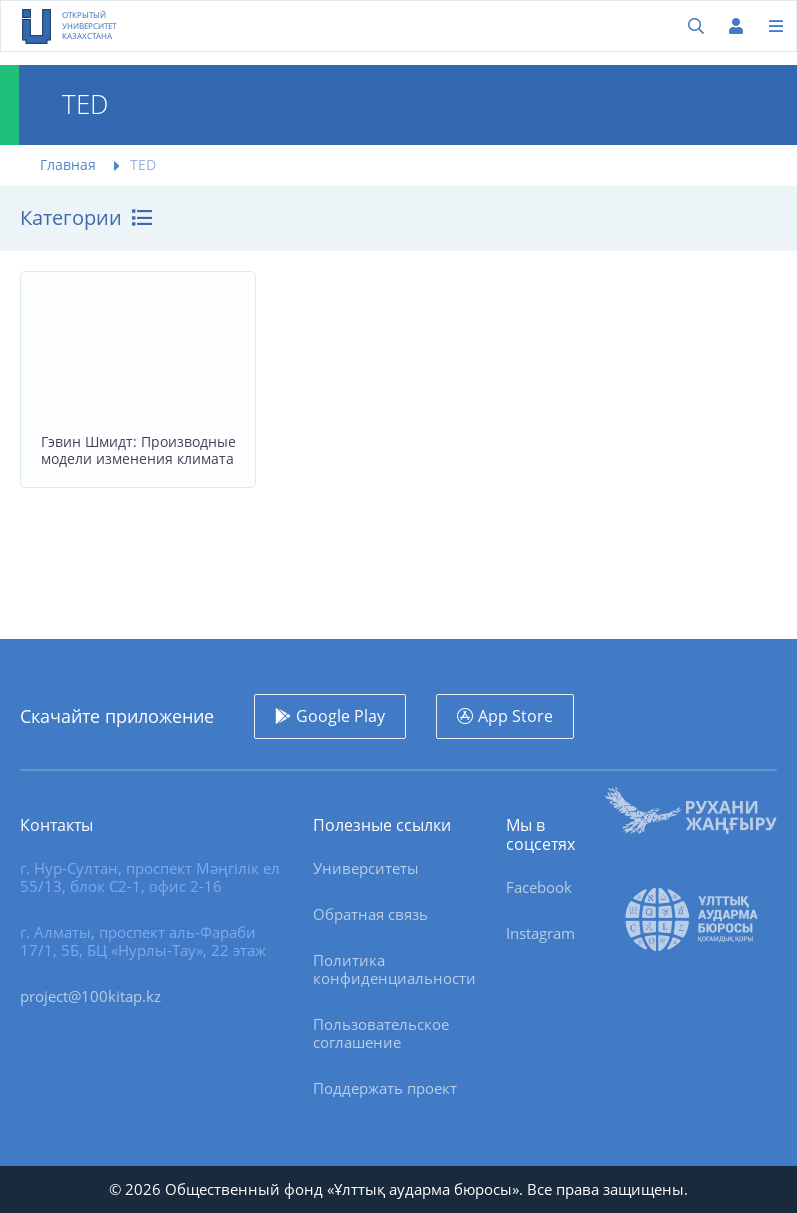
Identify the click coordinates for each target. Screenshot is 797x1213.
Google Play (340, 716)
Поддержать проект (385, 1088)
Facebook (539, 887)
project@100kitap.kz (90, 996)
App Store (515, 716)
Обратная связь (370, 914)
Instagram (540, 933)
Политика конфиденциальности (394, 969)
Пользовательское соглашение (381, 1033)
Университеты (366, 868)
